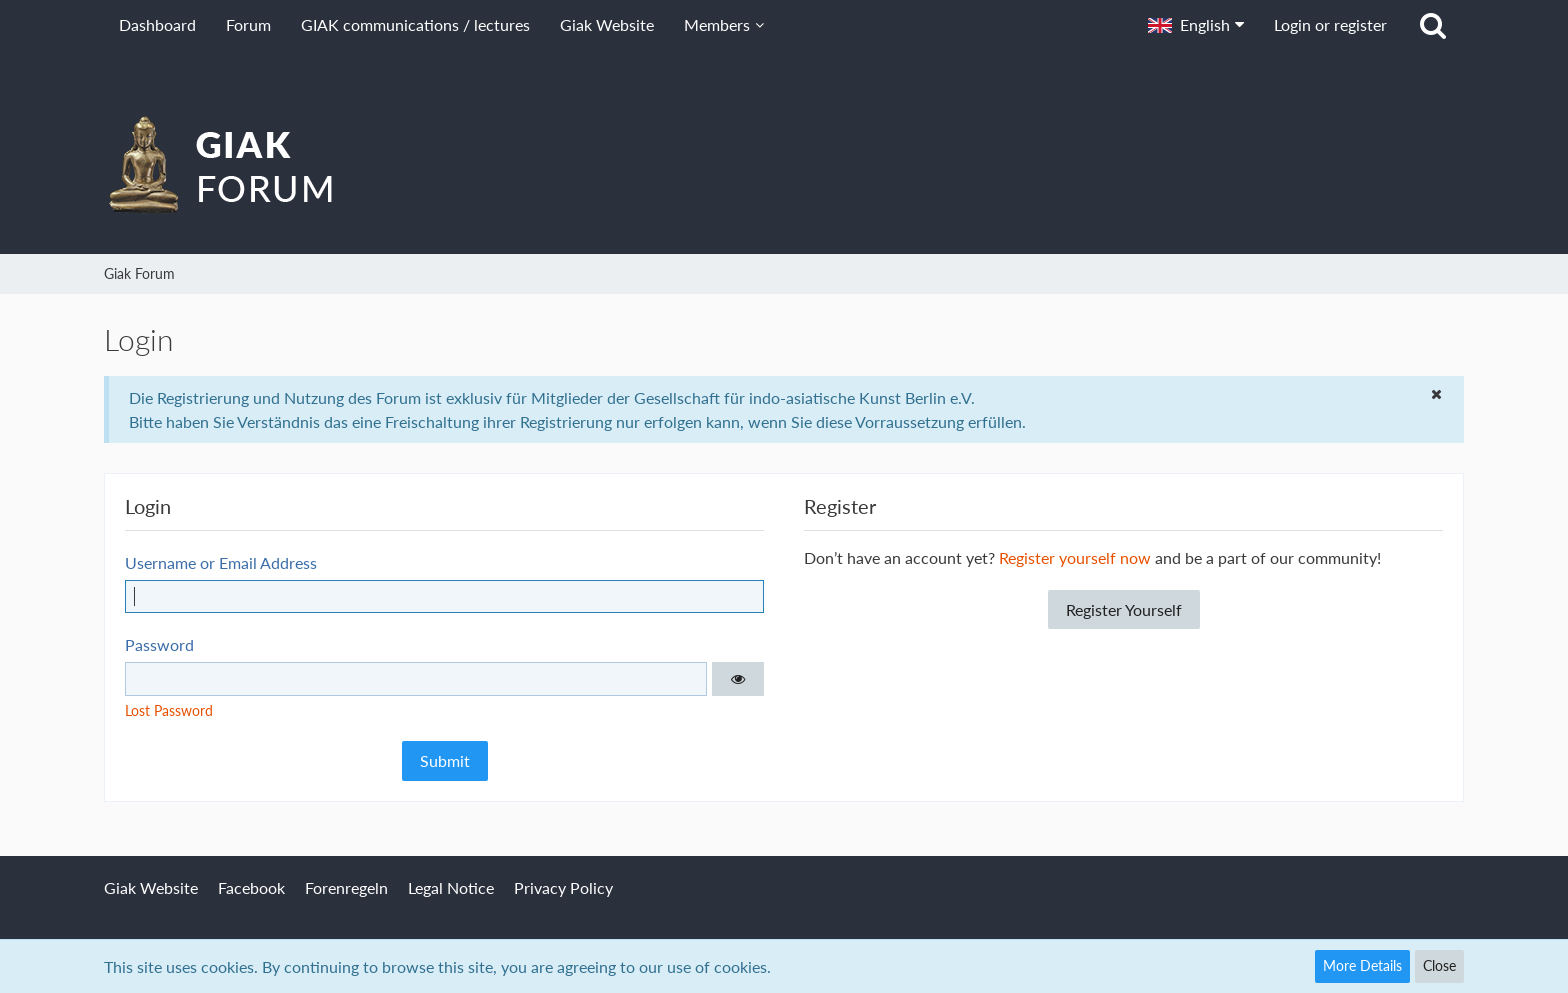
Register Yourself (1124, 609)
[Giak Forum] (784, 164)
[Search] (1433, 25)
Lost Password (169, 710)
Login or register (1330, 24)
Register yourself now (1075, 557)
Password (159, 644)
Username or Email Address (221, 562)
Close (1439, 965)
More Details (1362, 965)
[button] (1196, 25)
